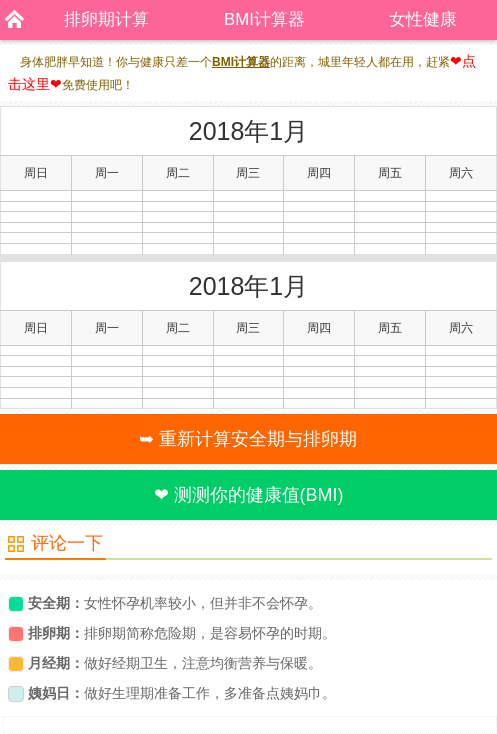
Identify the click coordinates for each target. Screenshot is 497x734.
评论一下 (67, 543)
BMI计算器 (264, 19)
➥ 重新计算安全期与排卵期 (248, 439)
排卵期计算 (106, 19)
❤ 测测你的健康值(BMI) (249, 495)
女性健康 (423, 19)
